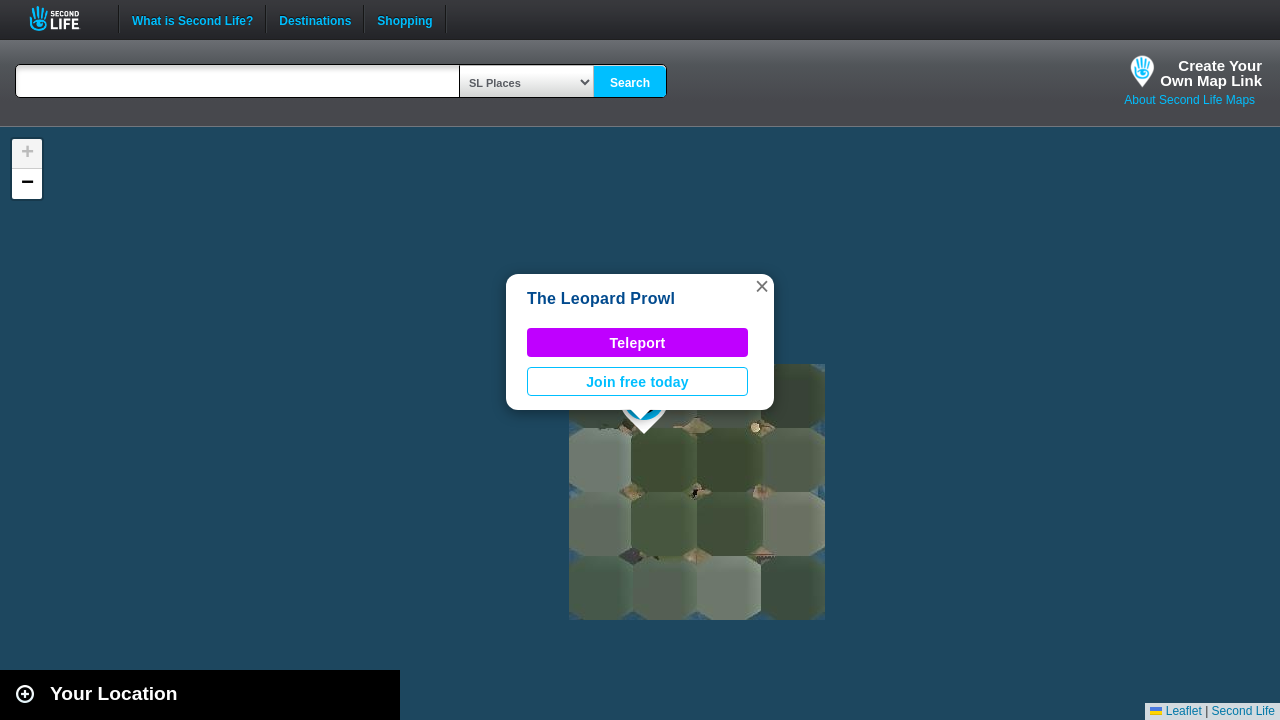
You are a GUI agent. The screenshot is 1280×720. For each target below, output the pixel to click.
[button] (762, 286)
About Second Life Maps (1189, 100)
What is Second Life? (192, 19)
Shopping (404, 19)
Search (630, 83)
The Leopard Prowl (601, 298)
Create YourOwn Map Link (1211, 73)
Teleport (638, 343)
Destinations (315, 19)
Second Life (65, 18)
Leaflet (1175, 711)
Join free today (637, 382)
